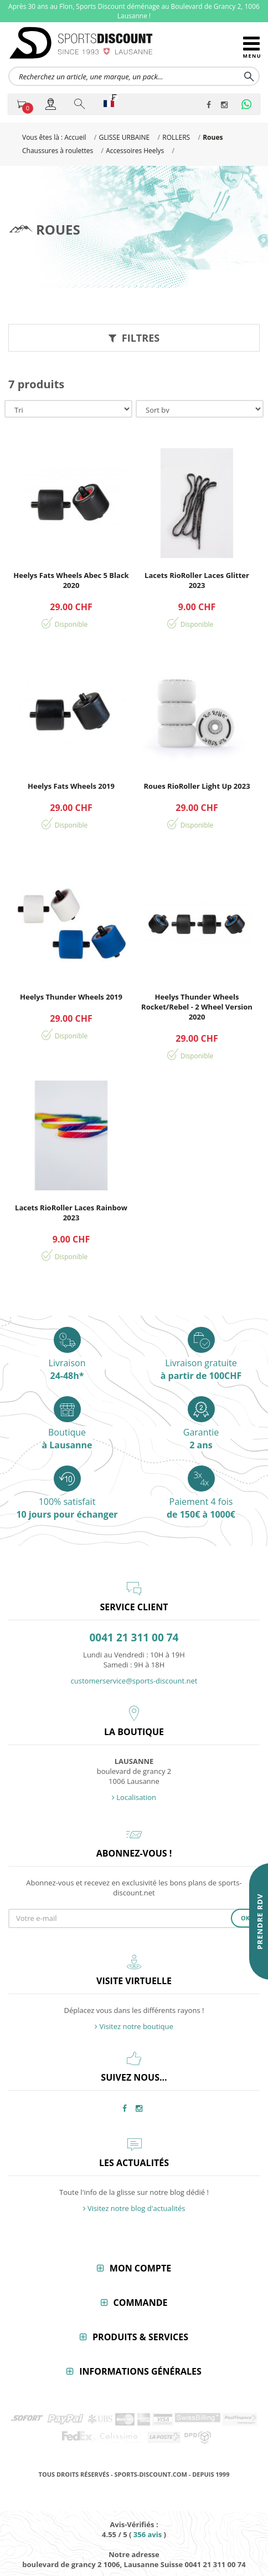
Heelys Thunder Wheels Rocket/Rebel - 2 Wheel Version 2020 (196, 1007)
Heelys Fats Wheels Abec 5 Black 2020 (70, 580)
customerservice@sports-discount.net (134, 1681)
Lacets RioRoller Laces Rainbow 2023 (71, 1213)
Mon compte (140, 2268)
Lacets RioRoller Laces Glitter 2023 (197, 580)
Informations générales (140, 2371)
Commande (141, 2302)
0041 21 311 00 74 (134, 1637)
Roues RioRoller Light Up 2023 (196, 786)
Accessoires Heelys (135, 150)
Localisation (134, 1797)
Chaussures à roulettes (57, 150)
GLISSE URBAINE (124, 137)
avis (147, 2534)
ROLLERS (176, 137)
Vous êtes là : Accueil (54, 137)
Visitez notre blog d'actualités (134, 2208)
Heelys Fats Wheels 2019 (71, 786)
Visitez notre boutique (134, 2026)
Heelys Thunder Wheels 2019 (71, 997)
